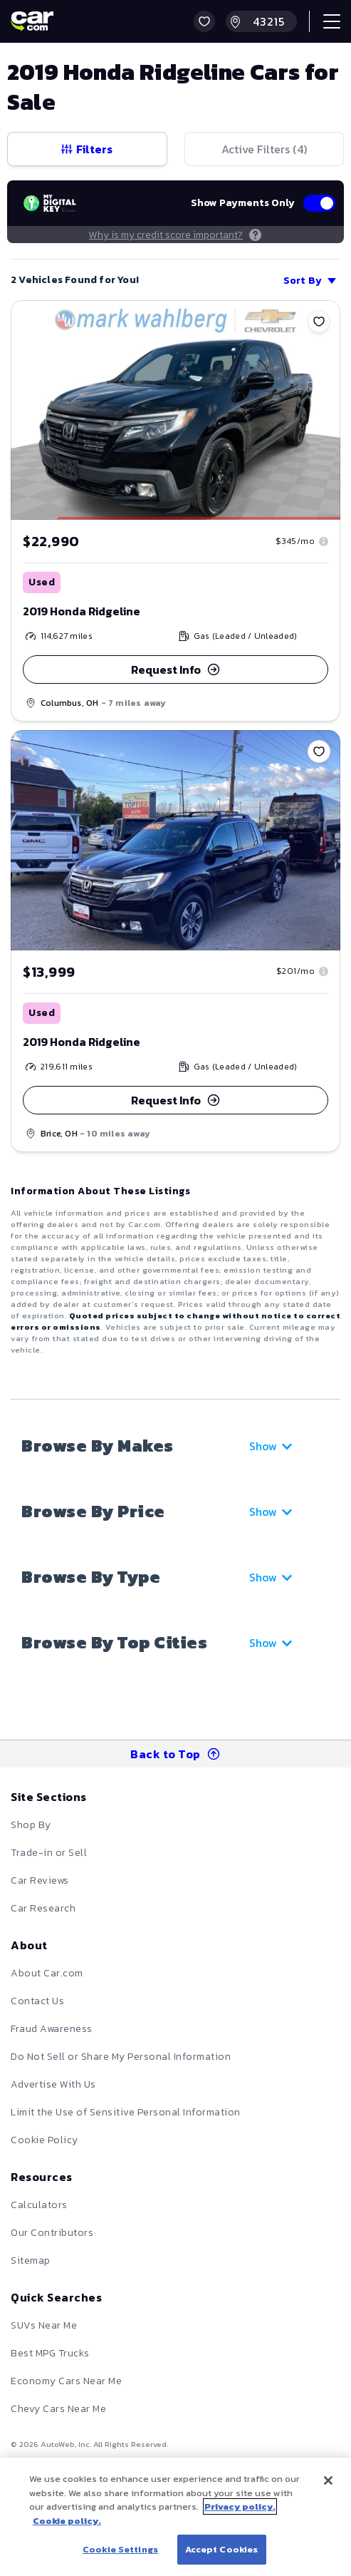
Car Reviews (40, 1880)
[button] (204, 21)
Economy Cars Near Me (66, 2381)
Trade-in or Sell (49, 1852)
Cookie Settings (120, 2549)
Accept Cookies (221, 2549)
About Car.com (47, 1973)
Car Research (43, 1908)
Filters (86, 149)
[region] (175, 2517)
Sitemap (31, 2260)
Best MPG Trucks (50, 2353)
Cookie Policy (44, 2140)
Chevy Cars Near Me (58, 2408)
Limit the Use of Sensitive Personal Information (126, 2112)
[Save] (319, 321)
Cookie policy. (67, 2521)
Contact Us (37, 2000)
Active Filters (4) (264, 149)
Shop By (31, 1824)
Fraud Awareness (52, 2028)
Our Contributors (52, 2232)
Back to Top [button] (175, 1753)
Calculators (39, 2204)
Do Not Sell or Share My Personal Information (121, 2056)
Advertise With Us (53, 2084)
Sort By (309, 280)
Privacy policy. (240, 2506)
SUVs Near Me (44, 2325)
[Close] (328, 2480)
